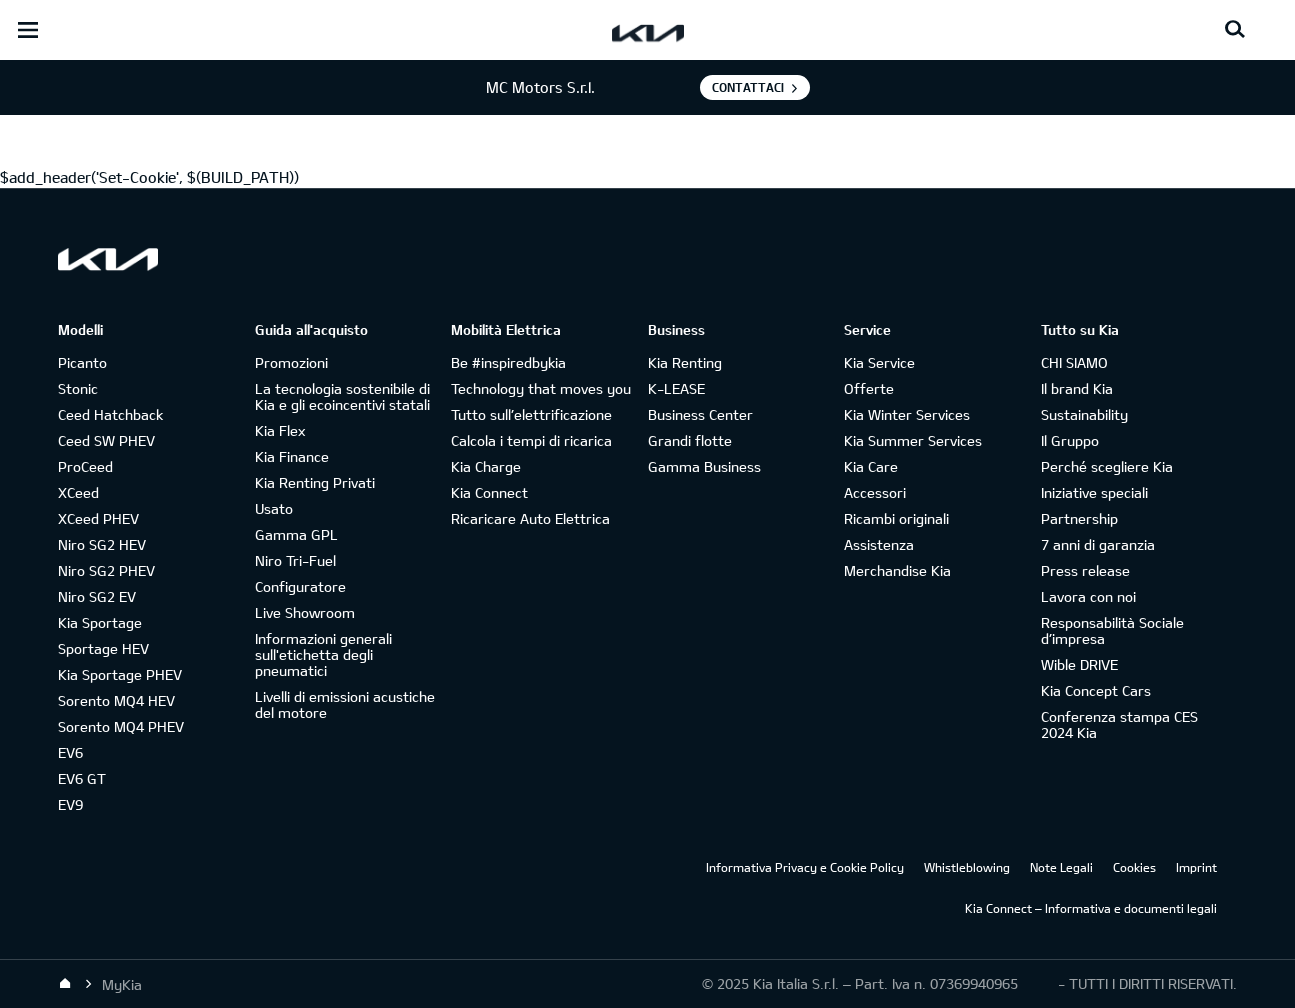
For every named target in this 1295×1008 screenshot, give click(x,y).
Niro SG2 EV (97, 596)
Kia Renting (685, 362)
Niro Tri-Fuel (295, 560)
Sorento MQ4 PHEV (121, 726)
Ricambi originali (896, 518)
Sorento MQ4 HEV (116, 700)
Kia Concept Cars (1096, 690)
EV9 (70, 804)
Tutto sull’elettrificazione (531, 414)
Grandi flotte (690, 440)
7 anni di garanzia (1098, 544)
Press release (1085, 570)
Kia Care (871, 466)
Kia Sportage (100, 622)
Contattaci (748, 87)
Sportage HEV (103, 648)
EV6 (70, 752)
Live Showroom (305, 612)
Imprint (1196, 867)
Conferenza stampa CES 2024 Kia (1119, 724)
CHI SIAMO (1074, 362)
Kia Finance (292, 456)
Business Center (700, 414)
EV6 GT (82, 778)
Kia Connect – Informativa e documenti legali (1091, 908)
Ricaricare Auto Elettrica (530, 518)
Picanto (82, 362)
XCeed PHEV (98, 518)
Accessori (875, 492)
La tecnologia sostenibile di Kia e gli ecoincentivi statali (342, 396)
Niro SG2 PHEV (106, 570)
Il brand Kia (1077, 388)
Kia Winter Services (907, 414)
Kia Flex (280, 430)
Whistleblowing (967, 867)
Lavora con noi (1088, 596)
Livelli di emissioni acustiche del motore (345, 704)
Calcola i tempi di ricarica (531, 440)
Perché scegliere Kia (1107, 466)
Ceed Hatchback (110, 414)
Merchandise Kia (897, 570)
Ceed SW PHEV (106, 440)
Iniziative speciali (1094, 492)
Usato (274, 508)
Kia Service (879, 362)
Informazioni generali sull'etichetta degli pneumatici (323, 654)
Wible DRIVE (1079, 664)
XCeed (78, 492)
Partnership (1079, 518)
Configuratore (300, 586)
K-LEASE (676, 388)
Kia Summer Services (913, 440)
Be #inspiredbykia (508, 362)
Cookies (1134, 867)
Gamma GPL (296, 534)
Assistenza (879, 544)
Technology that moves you (541, 388)
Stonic (78, 388)
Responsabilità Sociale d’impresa (1112, 630)
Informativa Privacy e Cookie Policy (805, 867)
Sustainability (1084, 414)
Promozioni (291, 362)
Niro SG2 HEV (102, 544)
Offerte (869, 388)
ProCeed (85, 466)
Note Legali (1061, 867)
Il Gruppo (1070, 440)
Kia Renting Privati (315, 482)
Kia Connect (489, 492)
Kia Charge (486, 466)
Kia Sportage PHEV (120, 674)
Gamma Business (704, 466)
